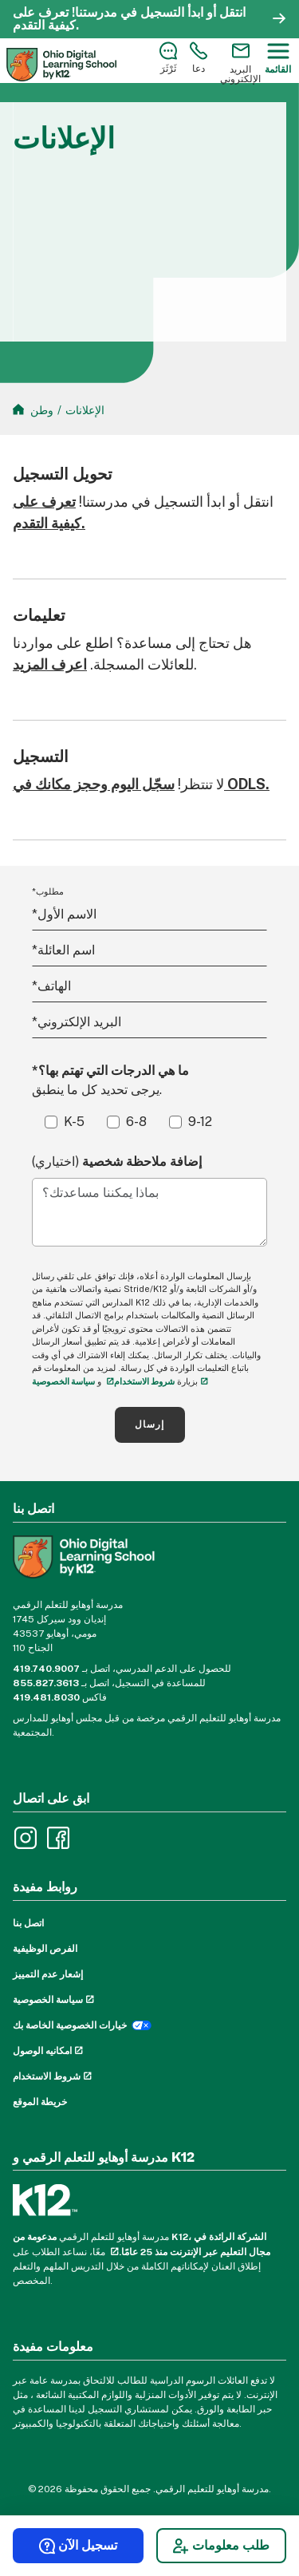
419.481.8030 (46, 1697)
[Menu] (278, 57)
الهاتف (51, 986)
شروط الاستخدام (144, 1381)
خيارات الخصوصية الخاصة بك (70, 2025)
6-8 (136, 1121)
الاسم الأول (64, 914)
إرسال (150, 1424)
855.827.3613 (46, 1683)
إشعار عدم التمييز (48, 1974)
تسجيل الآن (78, 2546)
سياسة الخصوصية (48, 1999)
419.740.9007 (46, 1668)
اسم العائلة (63, 950)
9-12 (200, 1121)
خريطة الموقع (40, 2102)
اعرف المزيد (50, 664)
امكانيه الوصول (42, 2050)
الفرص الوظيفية (45, 1948)
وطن (41, 410)
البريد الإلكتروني (76, 1021)
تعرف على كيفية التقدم (44, 19)
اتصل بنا (28, 1923)
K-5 (74, 1121)
